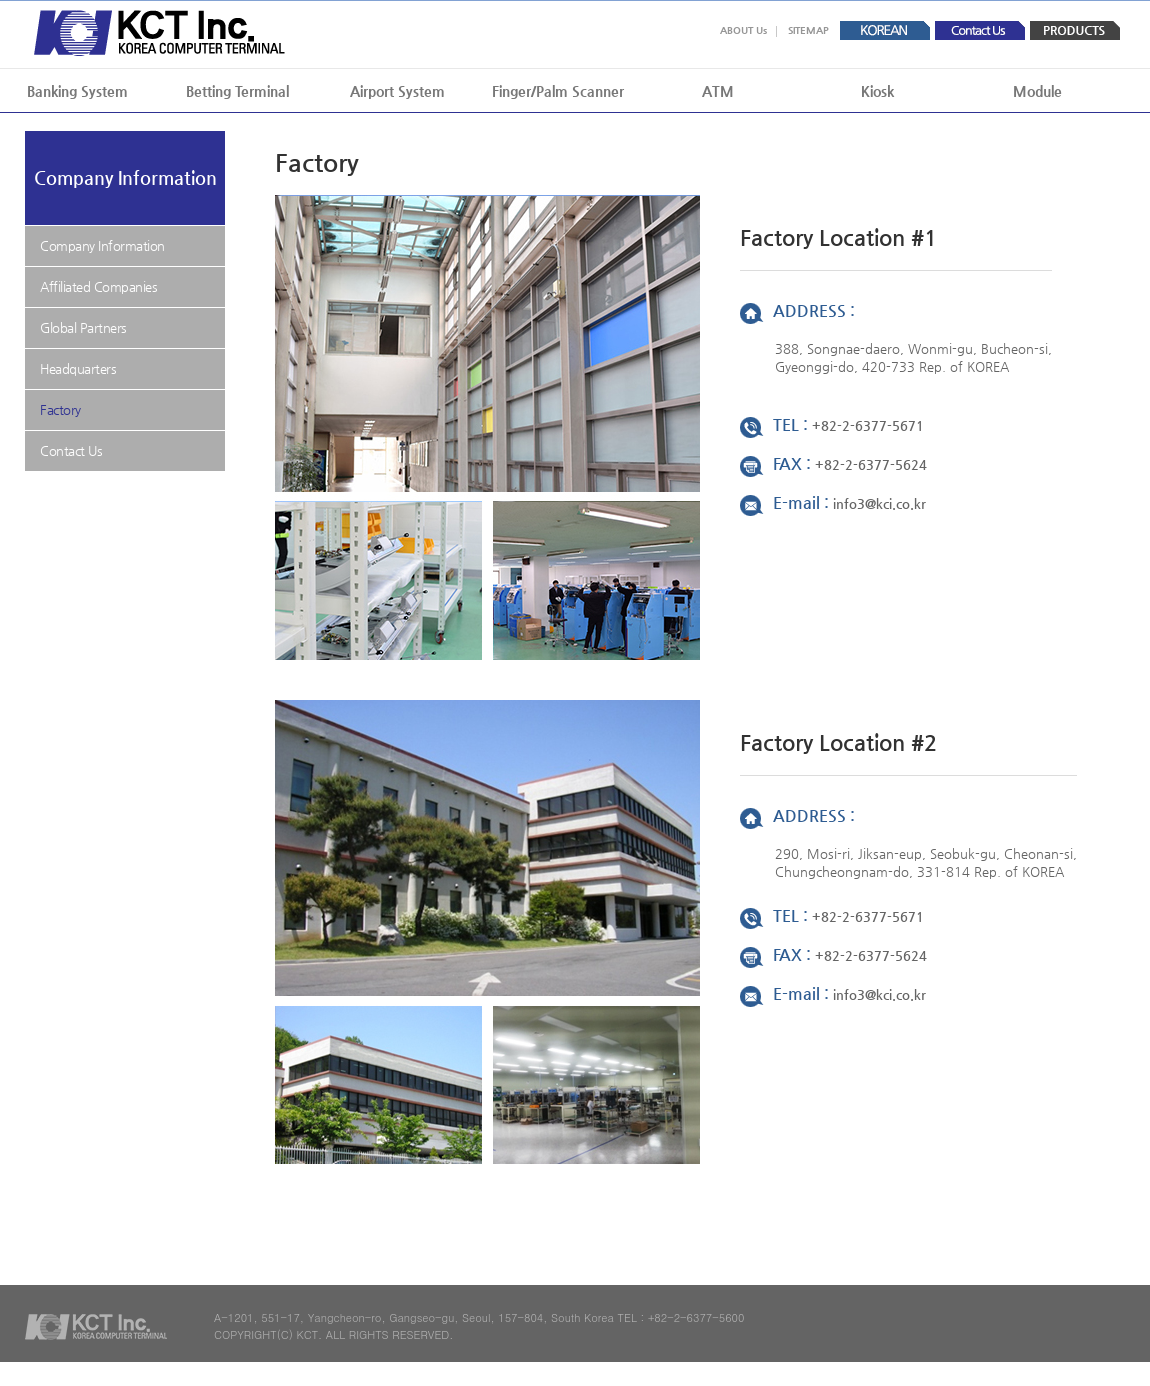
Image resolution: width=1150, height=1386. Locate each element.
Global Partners (83, 327)
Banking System (77, 91)
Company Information (102, 245)
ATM (718, 91)
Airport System (397, 91)
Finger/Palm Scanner (558, 91)
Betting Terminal (237, 91)
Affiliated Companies (98, 286)
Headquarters (78, 368)
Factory (60, 409)
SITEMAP (808, 30)
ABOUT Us (743, 30)
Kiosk (877, 91)
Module (1037, 91)
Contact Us (71, 450)
